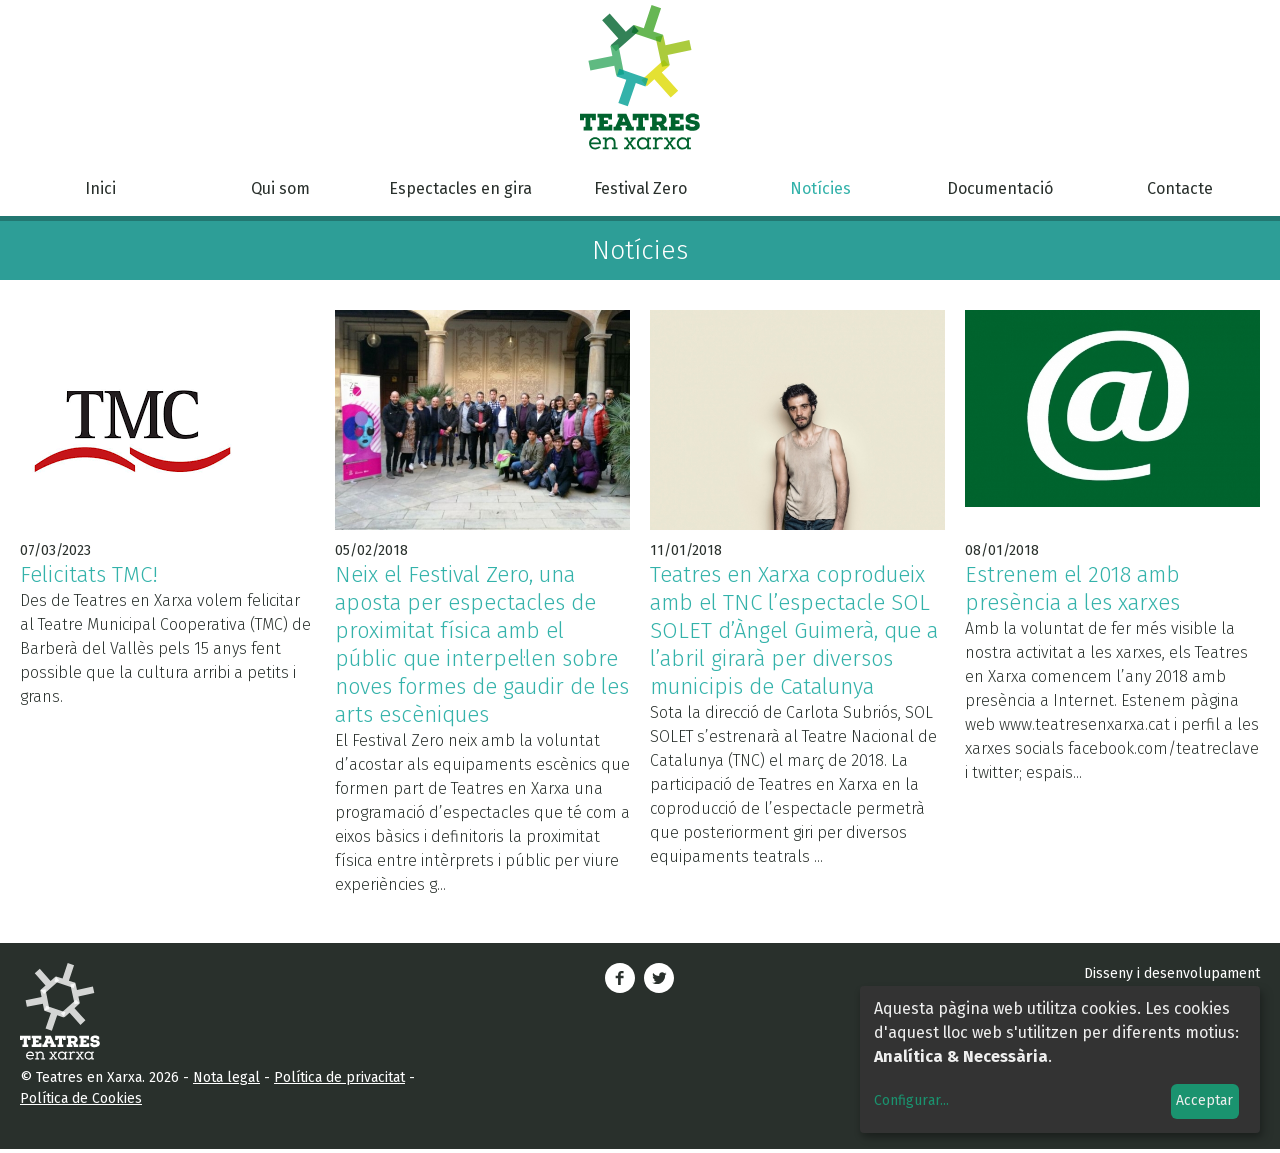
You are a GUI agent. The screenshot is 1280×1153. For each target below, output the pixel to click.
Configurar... (911, 1100)
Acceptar (1204, 1100)
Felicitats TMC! (89, 574)
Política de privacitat (339, 1077)
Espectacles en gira (460, 188)
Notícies (820, 188)
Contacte (1180, 188)
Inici (100, 188)
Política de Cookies (81, 1098)
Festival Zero (640, 188)
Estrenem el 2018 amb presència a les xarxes (1072, 588)
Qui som (280, 188)
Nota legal (226, 1077)
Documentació (1000, 188)
